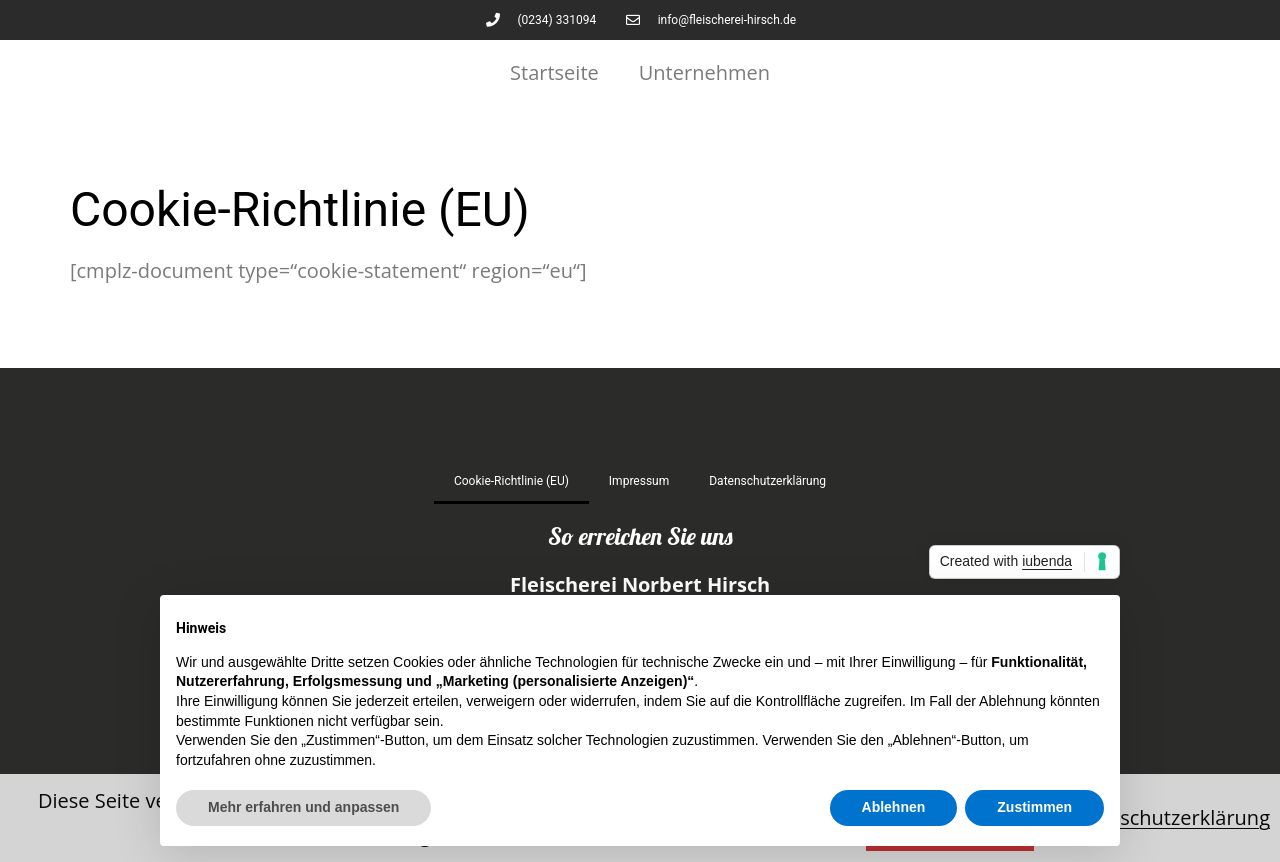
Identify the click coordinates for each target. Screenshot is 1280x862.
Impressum (639, 481)
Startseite (554, 72)
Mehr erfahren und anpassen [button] (303, 807)
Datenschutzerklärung (1167, 817)
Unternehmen (704, 72)
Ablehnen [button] (894, 807)
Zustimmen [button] (1034, 807)
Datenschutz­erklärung (767, 481)
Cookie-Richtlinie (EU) (511, 481)
